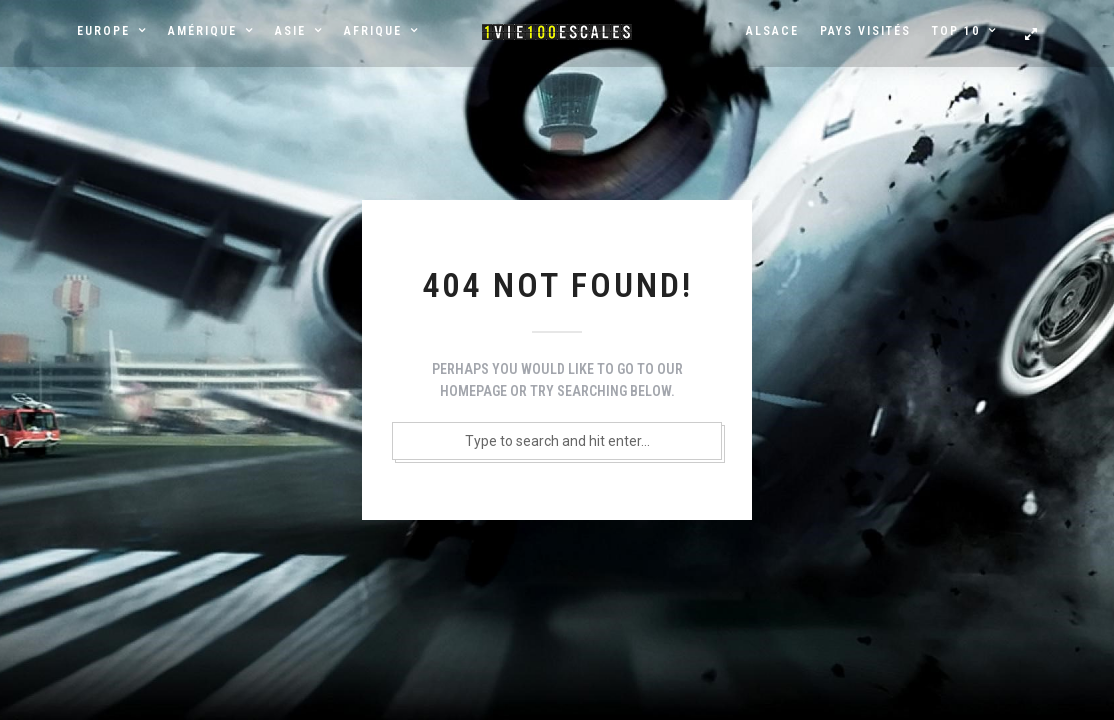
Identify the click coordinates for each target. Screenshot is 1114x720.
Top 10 (956, 31)
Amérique (202, 31)
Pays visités (865, 31)
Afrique (373, 31)
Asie (290, 31)
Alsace (772, 31)
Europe (103, 31)
